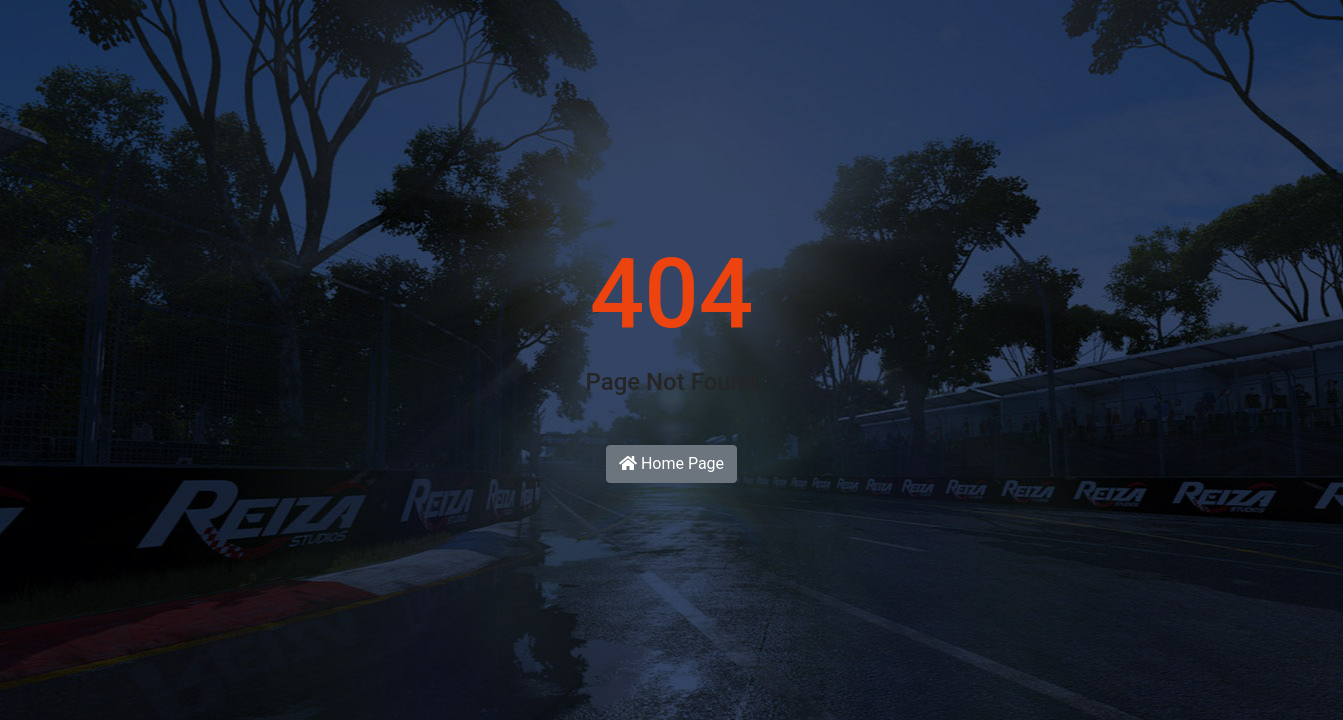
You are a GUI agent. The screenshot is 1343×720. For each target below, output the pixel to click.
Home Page (671, 463)
